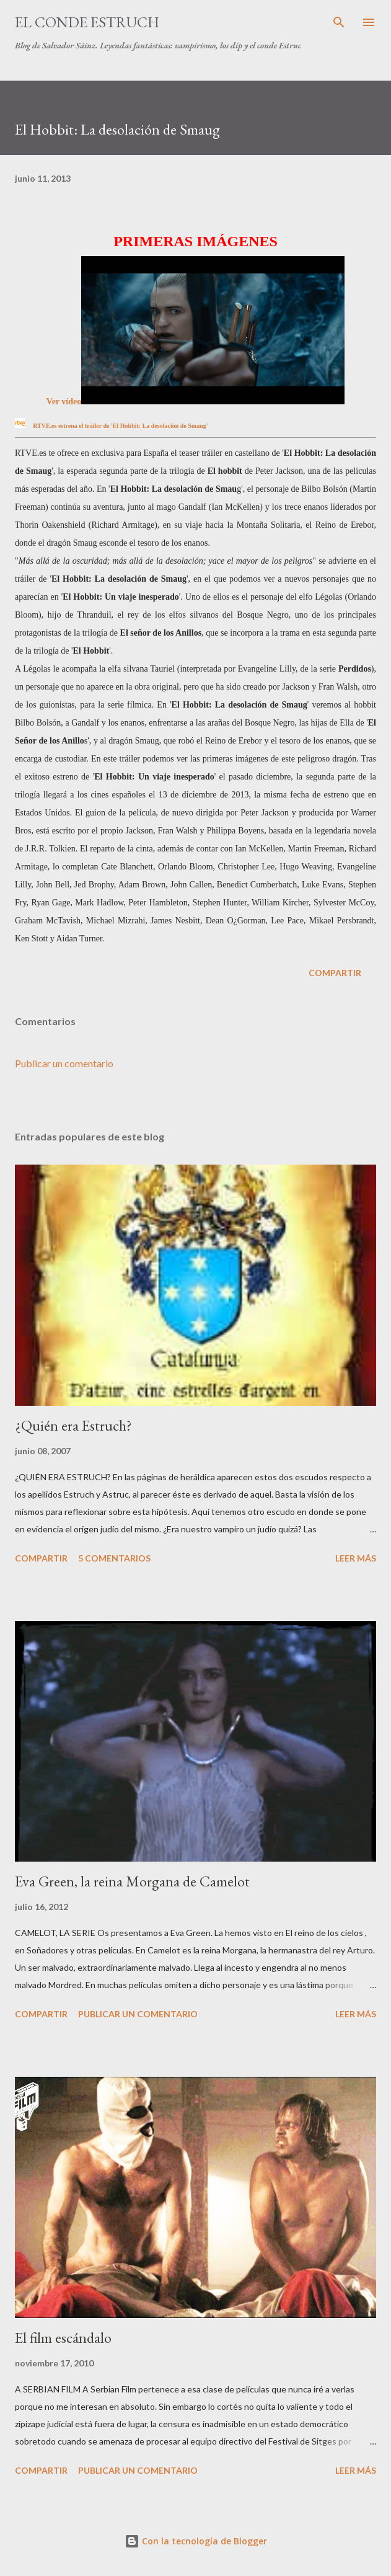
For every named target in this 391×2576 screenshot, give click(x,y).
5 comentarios (114, 1558)
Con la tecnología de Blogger (196, 2541)
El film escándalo (63, 2337)
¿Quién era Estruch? (73, 1425)
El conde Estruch (87, 22)
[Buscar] (339, 22)
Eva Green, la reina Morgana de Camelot (132, 1881)
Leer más (355, 1558)
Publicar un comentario (64, 1063)
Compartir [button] (335, 972)
